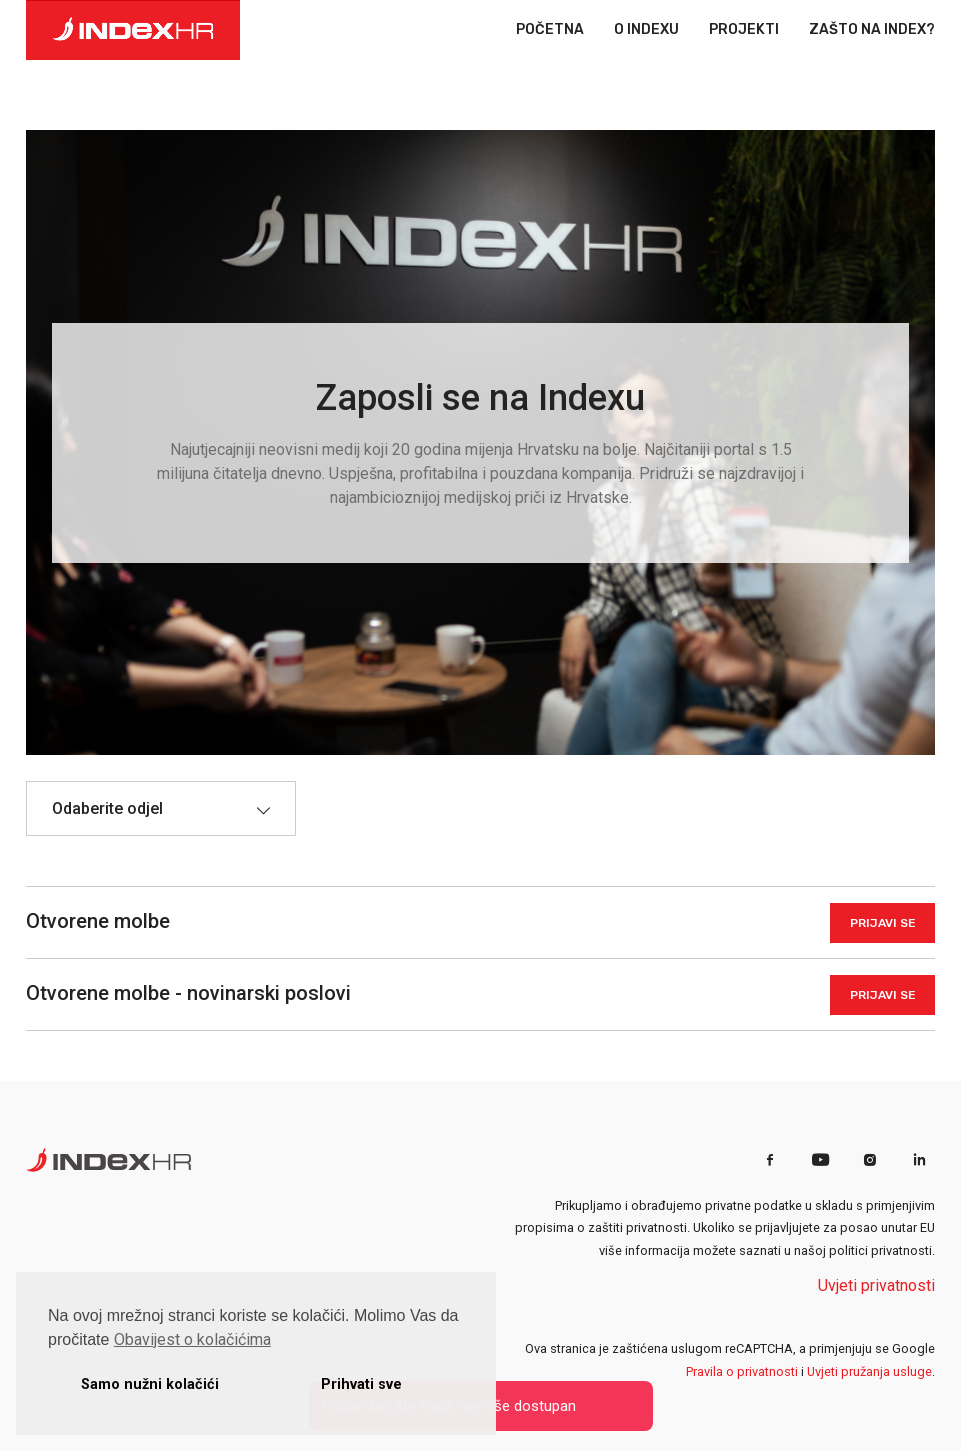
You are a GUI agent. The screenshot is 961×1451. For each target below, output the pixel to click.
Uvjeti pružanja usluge (869, 1371)
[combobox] (161, 808)
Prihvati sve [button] (361, 1384)
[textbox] (117, 809)
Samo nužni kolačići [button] (150, 1384)
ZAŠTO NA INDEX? (872, 30)
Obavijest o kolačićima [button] (192, 1339)
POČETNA (550, 30)
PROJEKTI (744, 30)
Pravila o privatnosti (742, 1371)
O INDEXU (646, 30)
